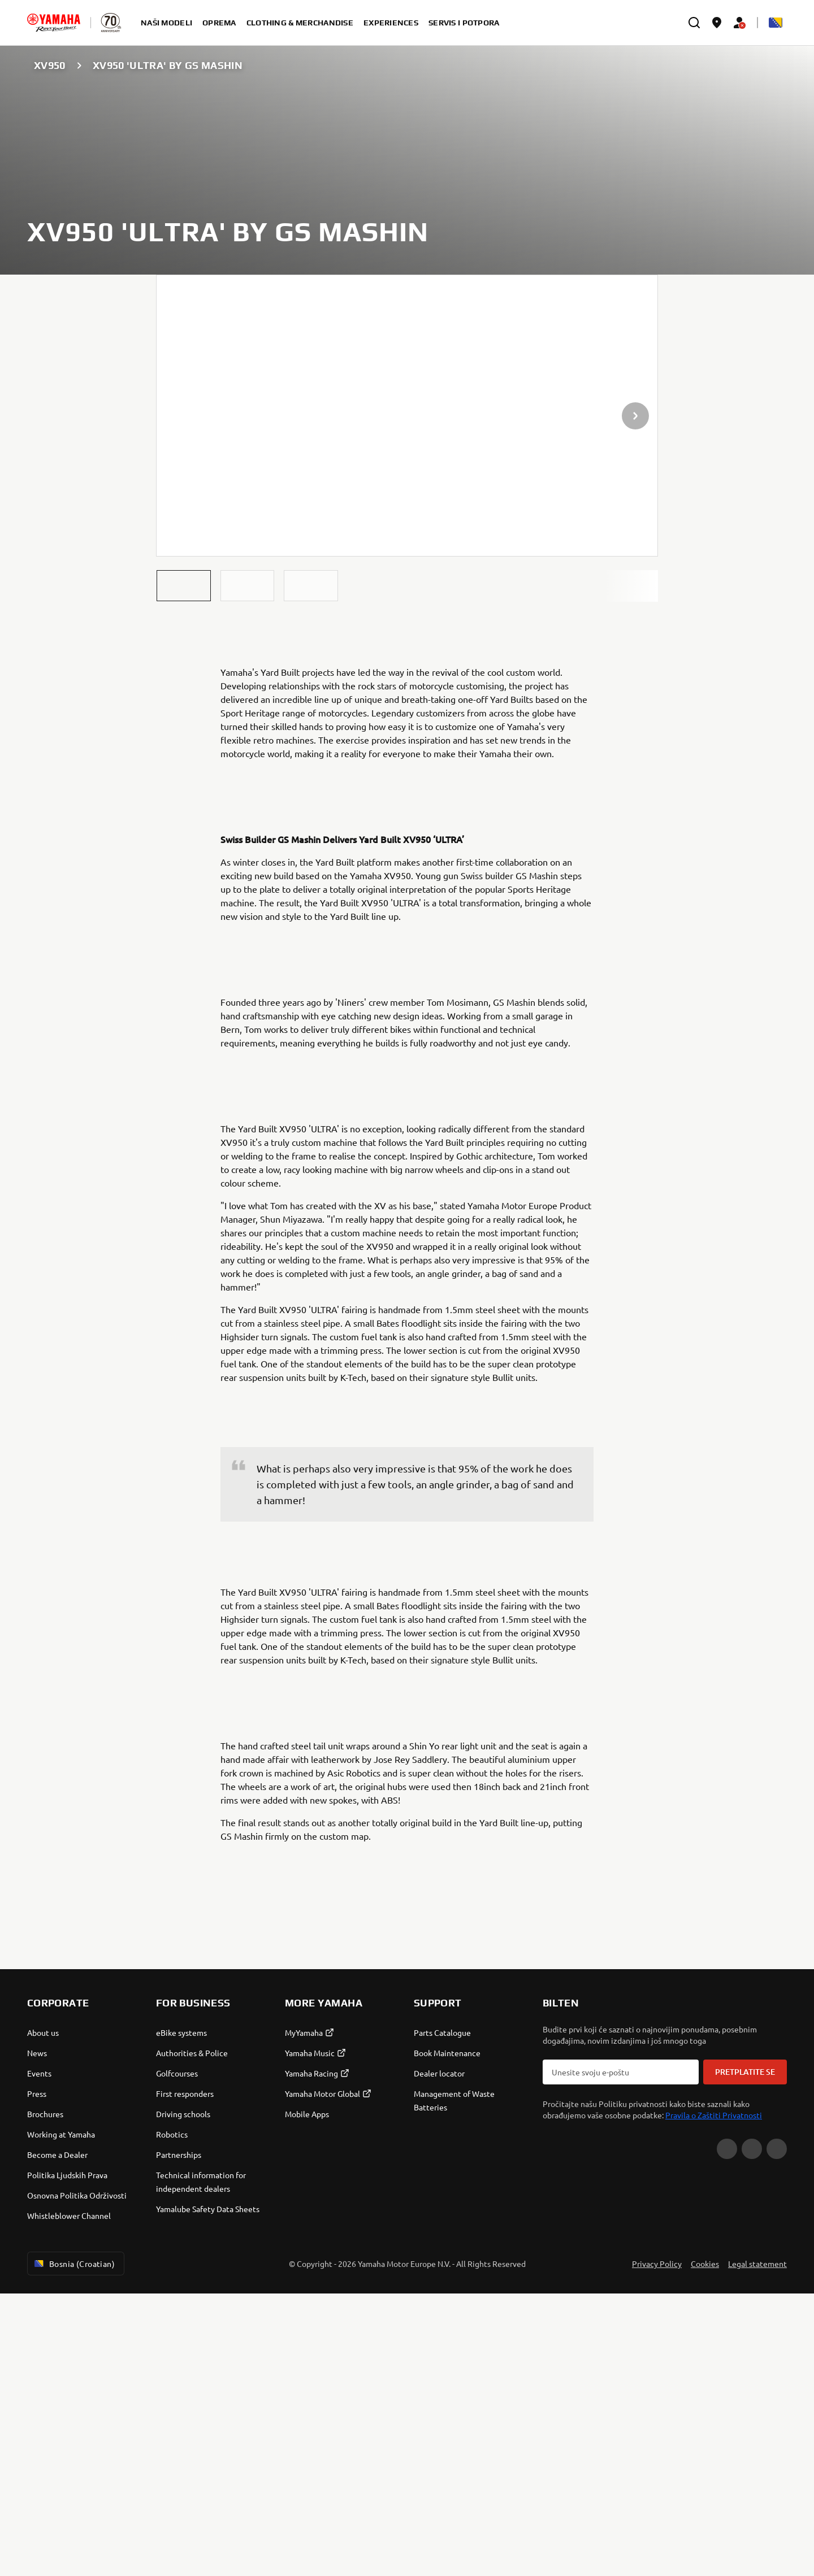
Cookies (705, 2546)
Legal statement (757, 2546)
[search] (694, 22)
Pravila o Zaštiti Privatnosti (713, 2397)
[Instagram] (777, 2431)
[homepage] (53, 22)
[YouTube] (727, 2431)
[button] (184, 585)
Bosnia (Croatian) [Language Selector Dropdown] (73, 2546)
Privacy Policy (657, 2546)
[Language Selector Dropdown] (775, 22)
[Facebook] (752, 2431)
